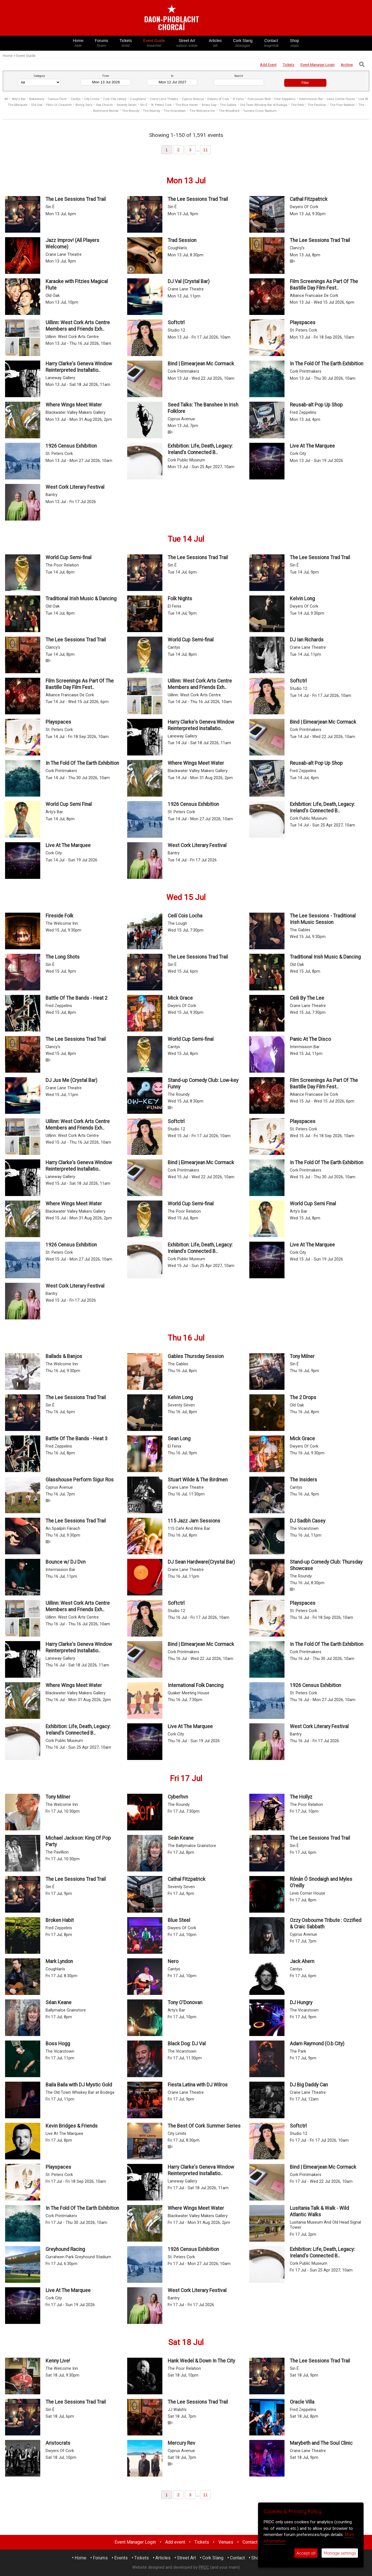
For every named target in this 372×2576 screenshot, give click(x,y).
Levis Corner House (341, 99)
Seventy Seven (126, 105)
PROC (204, 2567)
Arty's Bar (19, 99)
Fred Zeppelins (284, 99)
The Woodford (229, 111)
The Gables (228, 105)
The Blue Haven (186, 105)
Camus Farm (57, 99)
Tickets (125, 43)
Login (318, 65)
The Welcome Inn (202, 111)
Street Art (186, 43)
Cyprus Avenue (193, 99)
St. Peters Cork (161, 105)
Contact (271, 43)
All (6, 99)
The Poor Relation (342, 105)
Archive (347, 65)
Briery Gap (209, 105)
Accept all (305, 2553)
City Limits (91, 99)
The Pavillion (317, 105)
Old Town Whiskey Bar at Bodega (263, 105)
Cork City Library (114, 99)
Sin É (143, 105)
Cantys (75, 99)
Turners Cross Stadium (260, 111)
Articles (215, 43)
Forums (101, 43)
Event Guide (154, 43)
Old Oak (36, 105)
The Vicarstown (175, 111)
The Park (297, 105)
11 (205, 149)
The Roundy (130, 111)
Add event (175, 2542)
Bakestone (36, 99)
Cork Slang (243, 43)
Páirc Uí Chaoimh (59, 105)
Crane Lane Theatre (164, 99)
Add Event (268, 65)
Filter (305, 83)
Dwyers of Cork (218, 99)
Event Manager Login (135, 2542)
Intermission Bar (311, 99)
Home (78, 43)
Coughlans (138, 99)
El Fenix (238, 99)
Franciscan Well (260, 99)
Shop (294, 43)
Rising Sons (83, 105)
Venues (225, 2542)
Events (121, 2558)
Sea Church (104, 105)
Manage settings (340, 2553)
